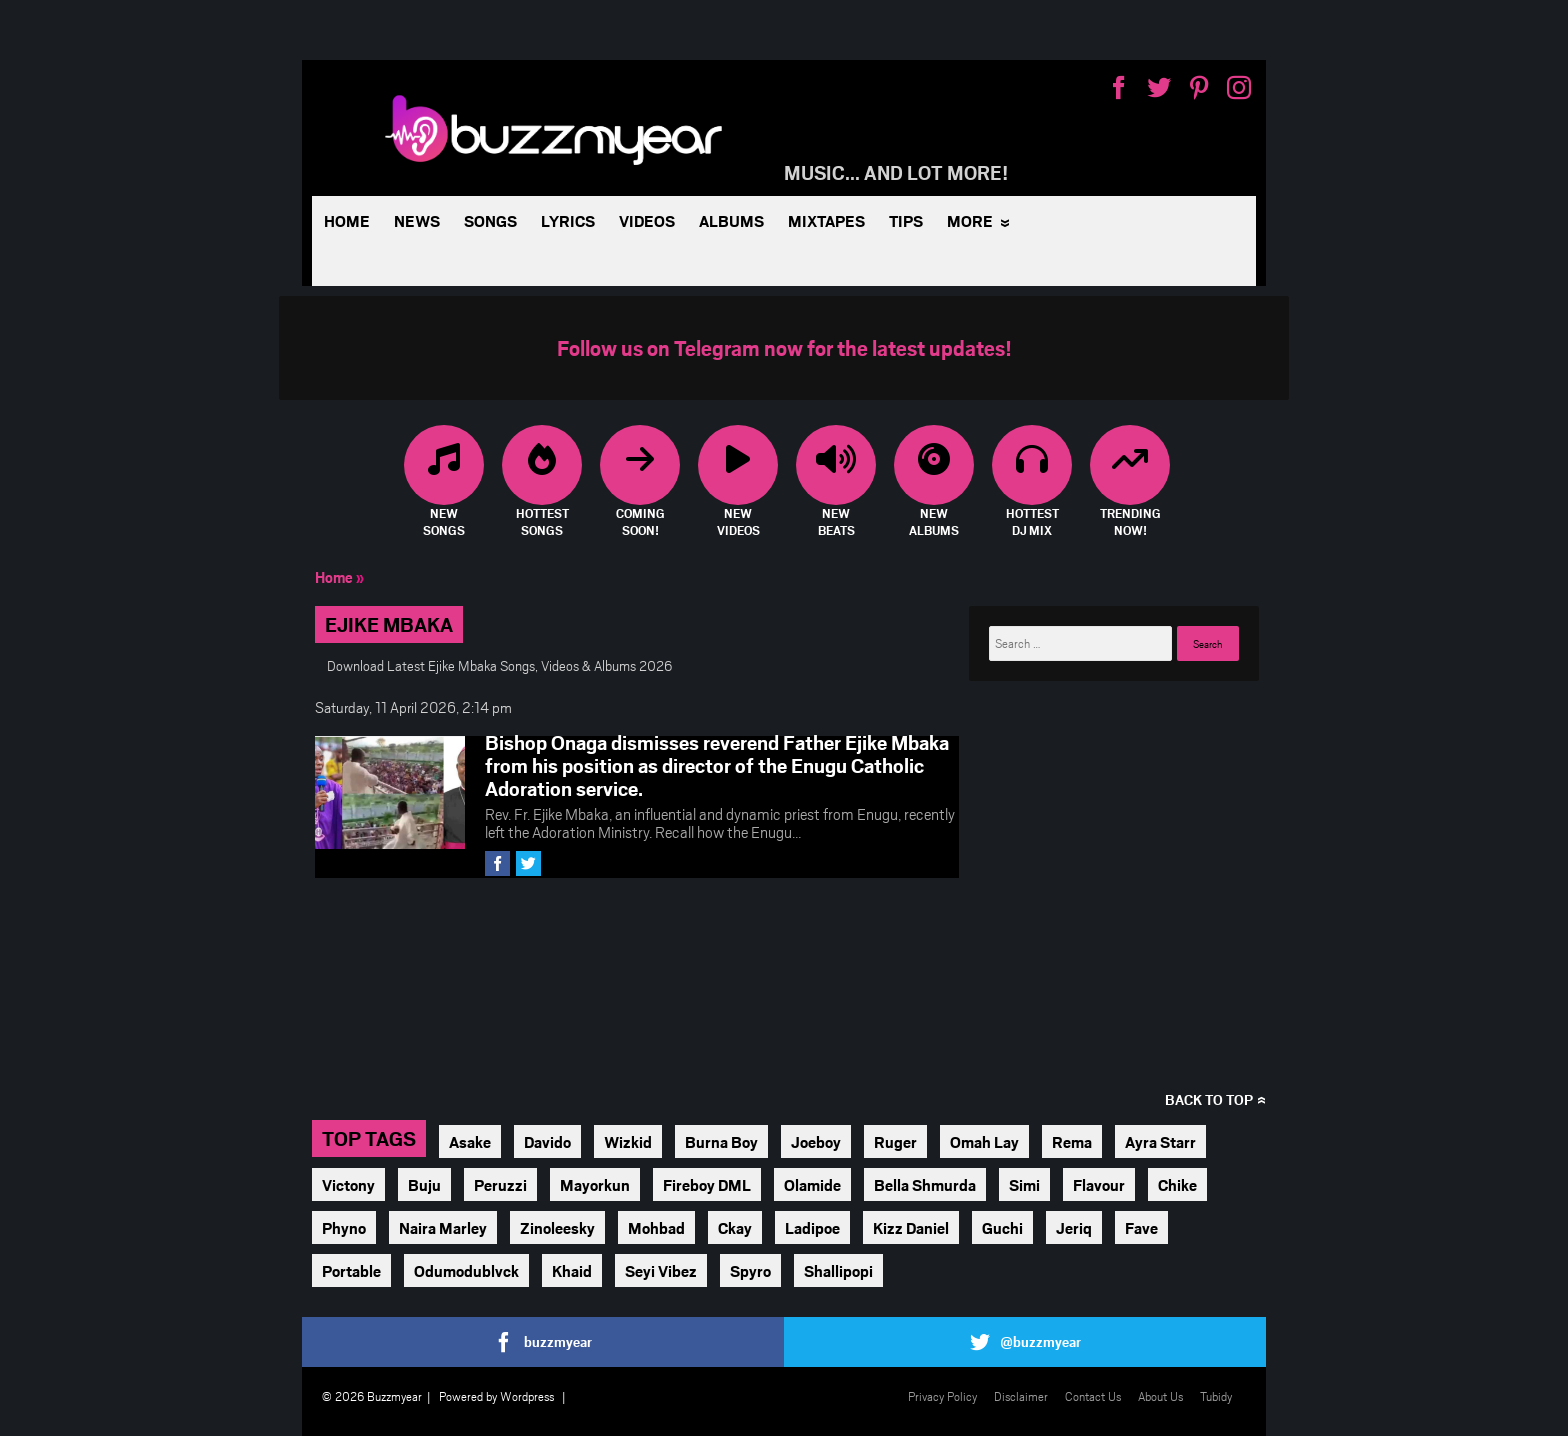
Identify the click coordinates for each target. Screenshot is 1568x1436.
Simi (1024, 1184)
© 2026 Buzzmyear (372, 1396)
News (417, 220)
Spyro (750, 1270)
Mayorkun (595, 1184)
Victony (348, 1184)
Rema (1072, 1141)
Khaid (572, 1270)
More (970, 220)
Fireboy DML (707, 1184)
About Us (1160, 1396)
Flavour (1099, 1184)
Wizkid (628, 1141)
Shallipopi (838, 1270)
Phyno (344, 1227)
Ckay (735, 1227)
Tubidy (1216, 1396)
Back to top (1209, 1099)
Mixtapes (826, 220)
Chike (1177, 1184)
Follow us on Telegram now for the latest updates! (784, 347)
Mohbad (656, 1227)
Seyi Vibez (661, 1270)
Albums (731, 220)
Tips (906, 220)
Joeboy (816, 1141)
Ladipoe (812, 1227)
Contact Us (1093, 1396)
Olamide (812, 1184)
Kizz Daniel (911, 1227)
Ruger (895, 1141)
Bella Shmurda (925, 1184)
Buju (424, 1184)
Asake (470, 1141)
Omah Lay (984, 1141)
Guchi (1002, 1227)
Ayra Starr (1160, 1141)
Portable (351, 1270)
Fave (1141, 1227)
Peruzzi (500, 1184)
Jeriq (1074, 1227)
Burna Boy (721, 1141)
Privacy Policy (942, 1396)
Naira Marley (443, 1227)
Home (347, 220)
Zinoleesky (557, 1227)
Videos (647, 220)
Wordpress (527, 1396)
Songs (490, 220)
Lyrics (568, 220)
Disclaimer (1021, 1396)
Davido (547, 1141)
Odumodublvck (466, 1270)
